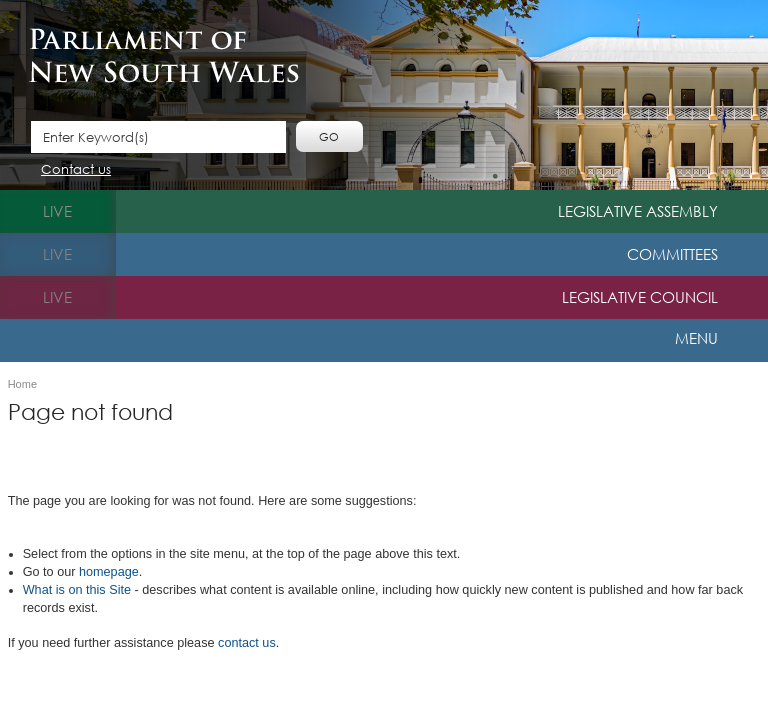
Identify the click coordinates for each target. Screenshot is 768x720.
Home (22, 384)
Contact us (76, 170)
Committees (672, 254)
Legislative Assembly (638, 211)
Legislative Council (640, 297)
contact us (247, 643)
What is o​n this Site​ (77, 590)
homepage (109, 572)
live (57, 211)
